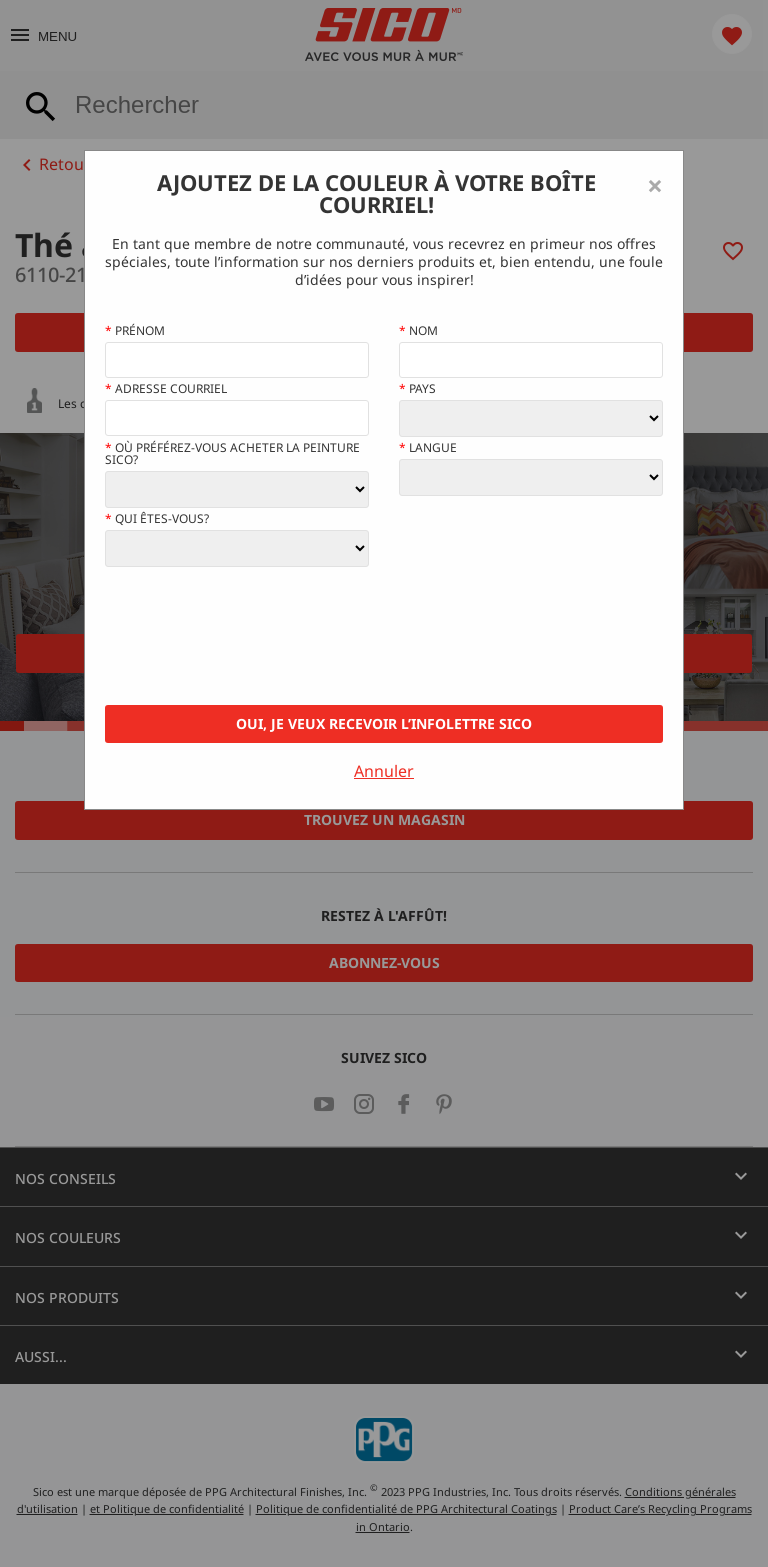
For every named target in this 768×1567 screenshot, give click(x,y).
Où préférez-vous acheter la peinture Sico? (232, 454)
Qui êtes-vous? (157, 519)
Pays (417, 389)
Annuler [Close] (384, 771)
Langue (428, 448)
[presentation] (257, 636)
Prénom (135, 331)
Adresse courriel (166, 389)
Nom (418, 331)
